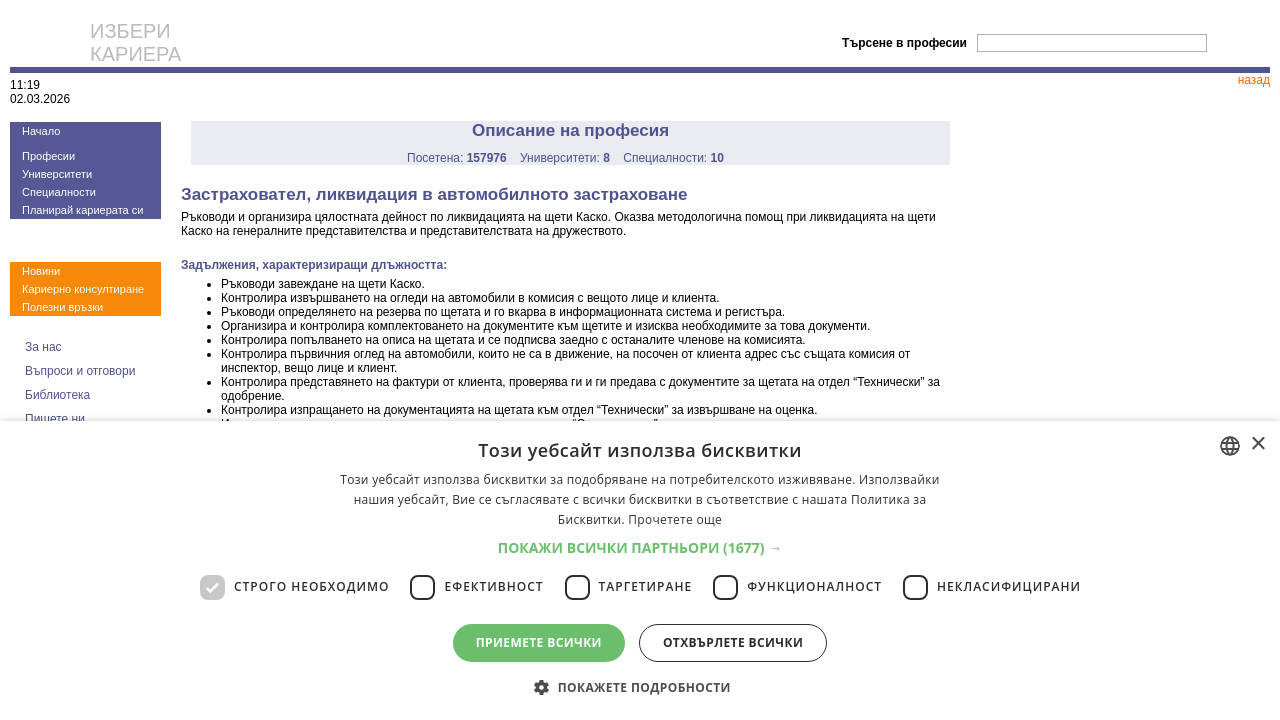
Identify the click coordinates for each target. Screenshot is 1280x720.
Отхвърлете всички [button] (733, 642)
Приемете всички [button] (539, 642)
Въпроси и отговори (80, 371)
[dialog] (640, 570)
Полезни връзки (62, 307)
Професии (48, 156)
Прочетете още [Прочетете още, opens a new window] (675, 519)
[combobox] (1230, 446)
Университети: (565, 158)
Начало (41, 131)
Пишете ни (55, 419)
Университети (57, 174)
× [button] (1257, 444)
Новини (41, 271)
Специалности (59, 192)
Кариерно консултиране (83, 289)
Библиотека (57, 395)
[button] (640, 547)
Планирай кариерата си (82, 210)
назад (1254, 80)
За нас (43, 347)
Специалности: (673, 158)
